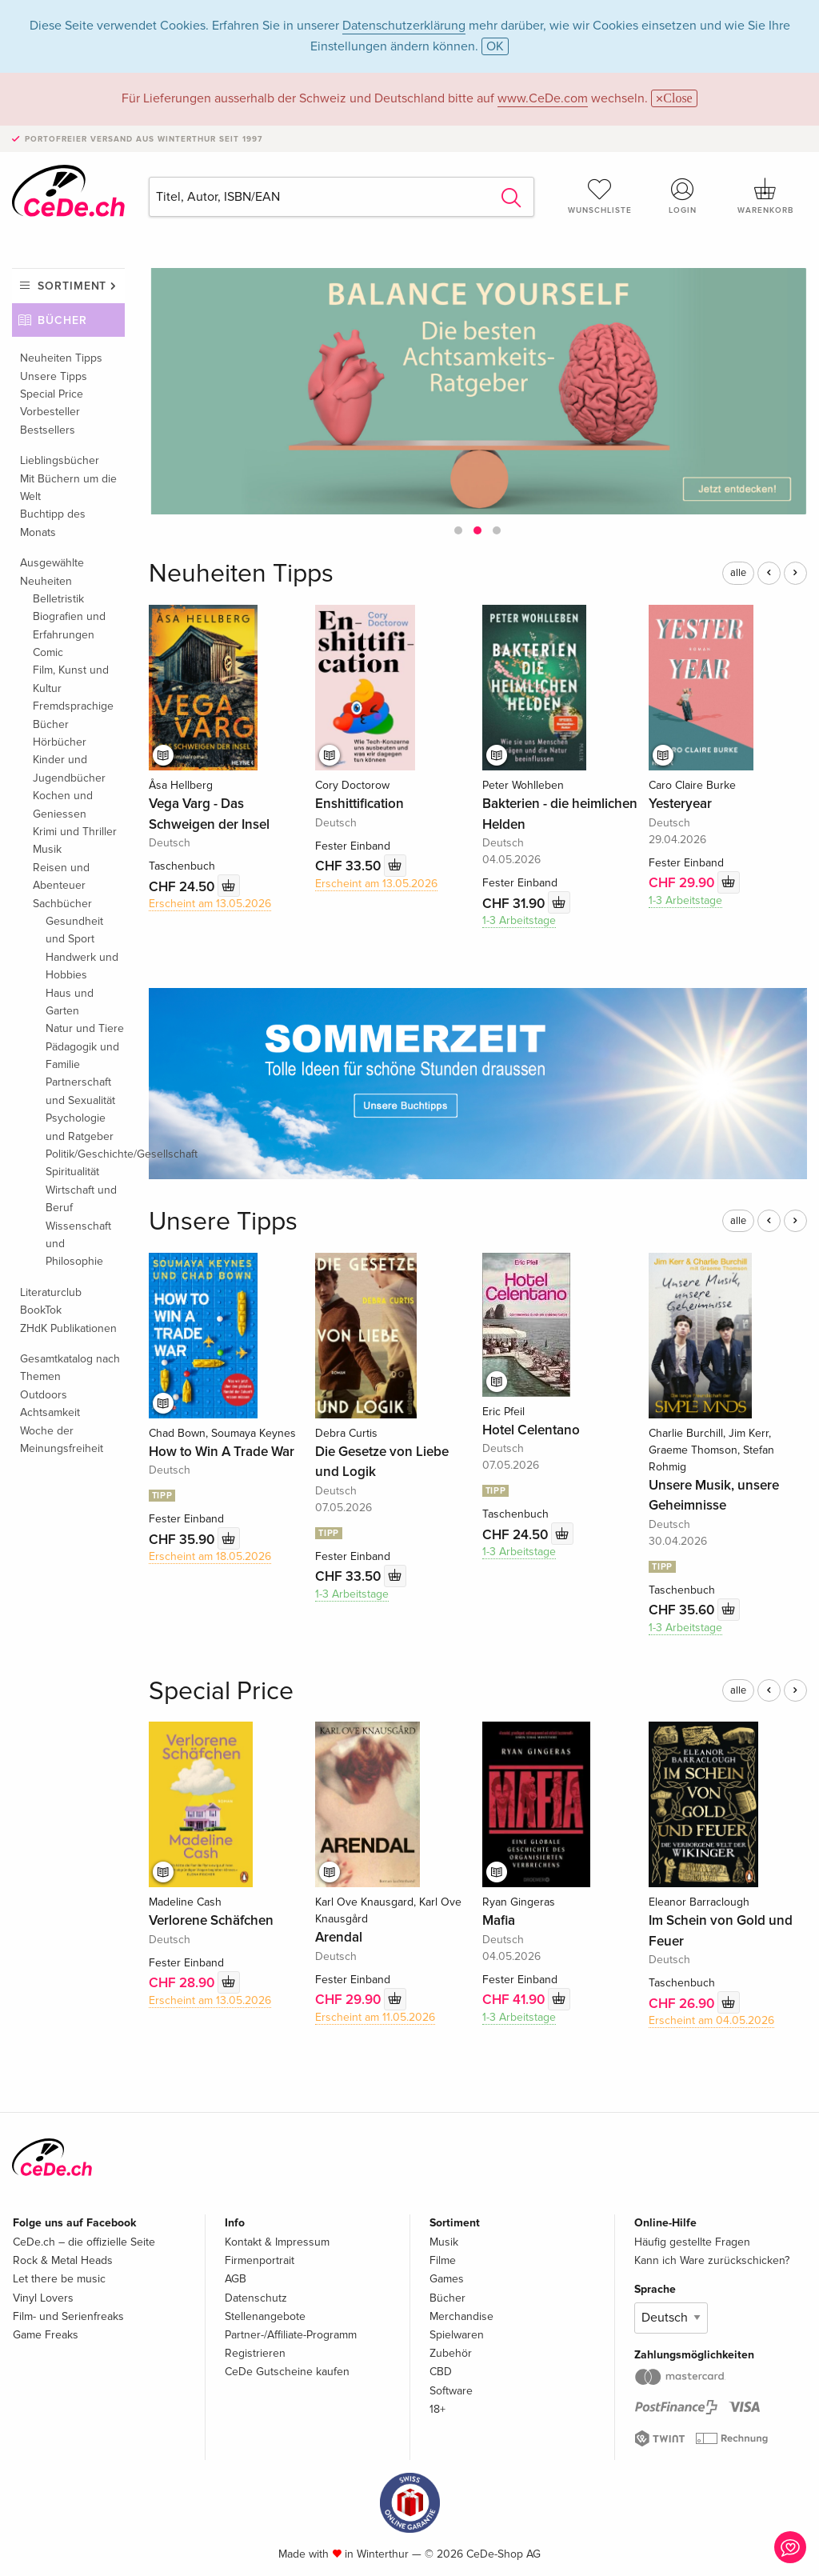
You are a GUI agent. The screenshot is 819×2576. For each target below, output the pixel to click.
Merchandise (461, 2316)
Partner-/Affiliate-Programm (291, 2335)
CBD (440, 2371)
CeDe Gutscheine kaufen (287, 2371)
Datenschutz (256, 2298)
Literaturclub (51, 1292)
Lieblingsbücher (59, 460)
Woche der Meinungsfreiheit (61, 1439)
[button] (458, 530)
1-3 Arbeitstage (519, 920)
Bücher (62, 320)
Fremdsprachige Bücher (73, 714)
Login (682, 196)
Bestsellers (47, 430)
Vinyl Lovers (43, 2298)
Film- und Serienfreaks (68, 2316)
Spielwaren (456, 2335)
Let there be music (59, 2279)
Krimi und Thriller (75, 831)
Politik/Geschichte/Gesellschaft (85, 1154)
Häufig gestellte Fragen (692, 2242)
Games (446, 2279)
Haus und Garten (70, 1002)
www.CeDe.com (542, 98)
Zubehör (450, 2353)
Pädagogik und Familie (82, 1055)
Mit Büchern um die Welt (68, 487)
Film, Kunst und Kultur (71, 678)
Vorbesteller (50, 411)
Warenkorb (765, 196)
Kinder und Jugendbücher (69, 768)
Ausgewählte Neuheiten (52, 571)
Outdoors (43, 1395)
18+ (437, 2409)
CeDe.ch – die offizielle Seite (84, 2242)
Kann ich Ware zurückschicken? (711, 2260)
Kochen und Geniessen (63, 804)
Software (451, 2391)
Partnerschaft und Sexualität (80, 1090)
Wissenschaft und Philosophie (78, 1244)
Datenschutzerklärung (403, 26)
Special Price (51, 394)
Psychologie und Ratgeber (80, 1126)
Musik (47, 849)
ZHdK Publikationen (68, 1328)
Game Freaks (45, 2335)
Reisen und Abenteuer (61, 876)
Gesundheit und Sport (74, 930)
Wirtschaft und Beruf (81, 1198)
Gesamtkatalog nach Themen (70, 1367)
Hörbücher (59, 742)
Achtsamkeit (50, 1412)
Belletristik (58, 599)
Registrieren (255, 2353)
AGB (235, 2279)
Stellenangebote (265, 2316)
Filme (442, 2260)
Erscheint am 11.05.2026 (375, 2017)
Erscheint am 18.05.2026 (210, 1556)
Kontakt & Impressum (277, 2242)
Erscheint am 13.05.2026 (210, 903)
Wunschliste (599, 196)
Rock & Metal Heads (63, 2260)
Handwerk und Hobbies (82, 966)
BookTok (41, 1310)
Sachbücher (62, 903)
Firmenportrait (259, 2260)
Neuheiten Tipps (61, 358)
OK (495, 46)
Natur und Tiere (85, 1028)
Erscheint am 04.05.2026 (711, 2020)
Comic (48, 652)
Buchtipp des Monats (53, 522)
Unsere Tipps (53, 376)
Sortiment (72, 286)
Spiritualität (72, 1171)
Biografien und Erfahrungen (69, 625)
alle (738, 572)
